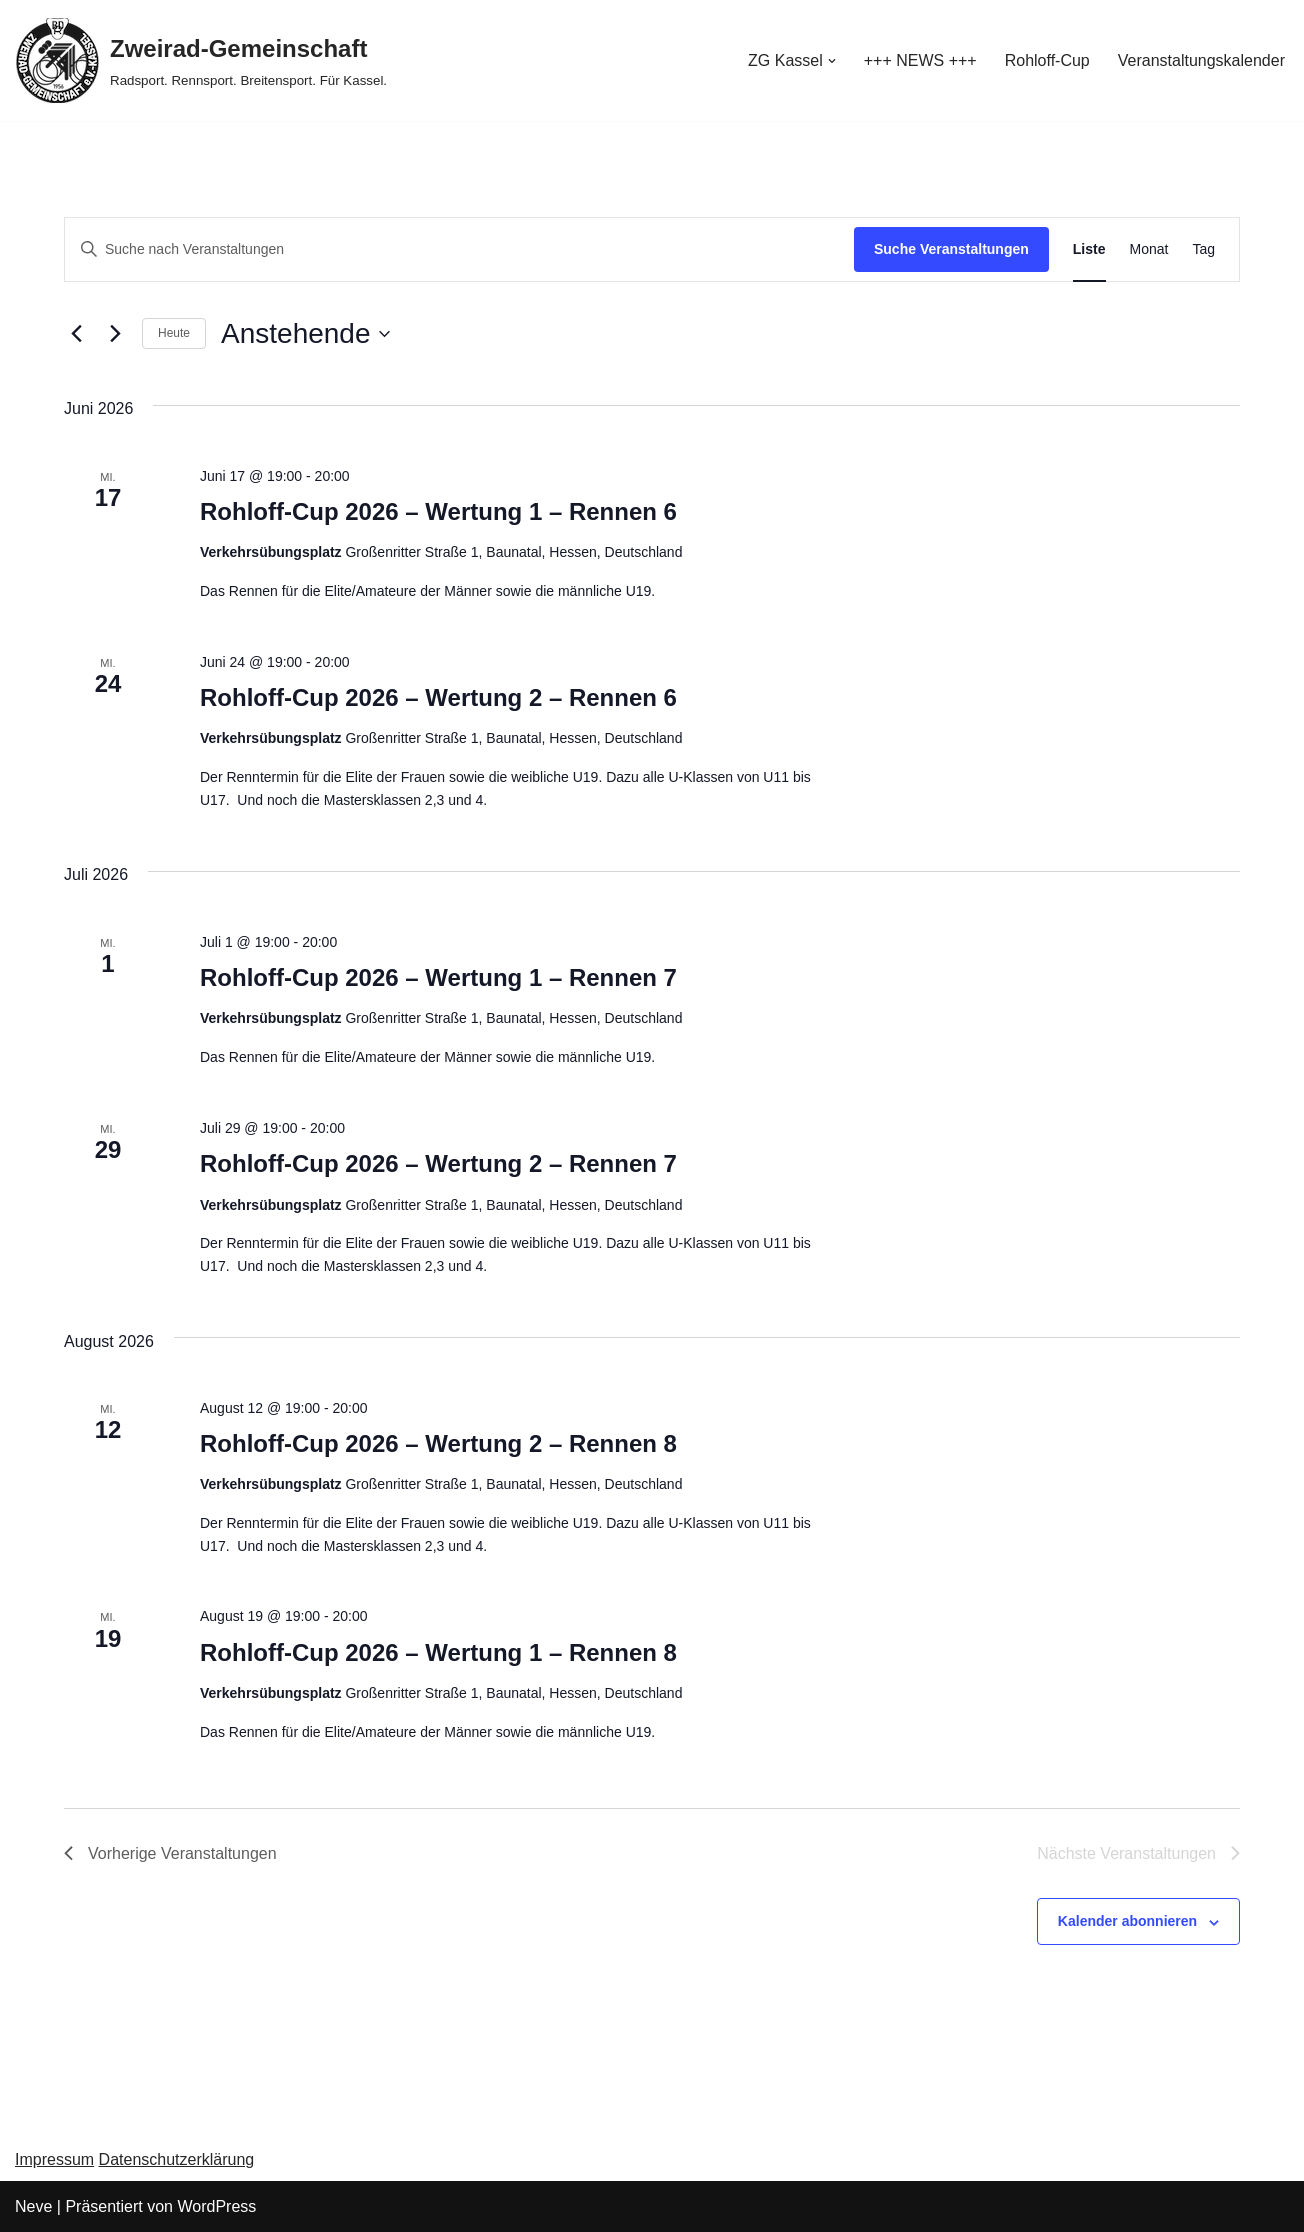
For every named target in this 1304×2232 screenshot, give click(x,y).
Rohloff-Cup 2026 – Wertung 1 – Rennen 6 (438, 511)
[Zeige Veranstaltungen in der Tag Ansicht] (1203, 249)
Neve (33, 2206)
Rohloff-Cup (1047, 60)
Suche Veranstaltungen (951, 249)
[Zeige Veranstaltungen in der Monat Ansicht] (1149, 249)
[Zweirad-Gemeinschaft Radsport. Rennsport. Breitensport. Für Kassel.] (201, 60)
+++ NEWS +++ (920, 60)
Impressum (54, 2159)
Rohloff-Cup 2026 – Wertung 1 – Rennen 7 (438, 977)
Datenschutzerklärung (177, 2159)
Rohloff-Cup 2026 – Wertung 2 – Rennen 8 (438, 1443)
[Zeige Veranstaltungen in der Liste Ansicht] (1089, 249)
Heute (174, 333)
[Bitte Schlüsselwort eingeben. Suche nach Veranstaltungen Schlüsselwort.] (459, 249)
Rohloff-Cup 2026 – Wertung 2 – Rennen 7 (438, 1163)
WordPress (216, 2206)
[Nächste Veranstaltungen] (115, 334)
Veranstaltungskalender (1201, 60)
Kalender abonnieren (1127, 1921)
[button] (832, 61)
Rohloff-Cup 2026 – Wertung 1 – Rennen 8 (438, 1652)
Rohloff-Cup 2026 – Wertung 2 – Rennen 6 (438, 697)
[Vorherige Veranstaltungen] (76, 334)
